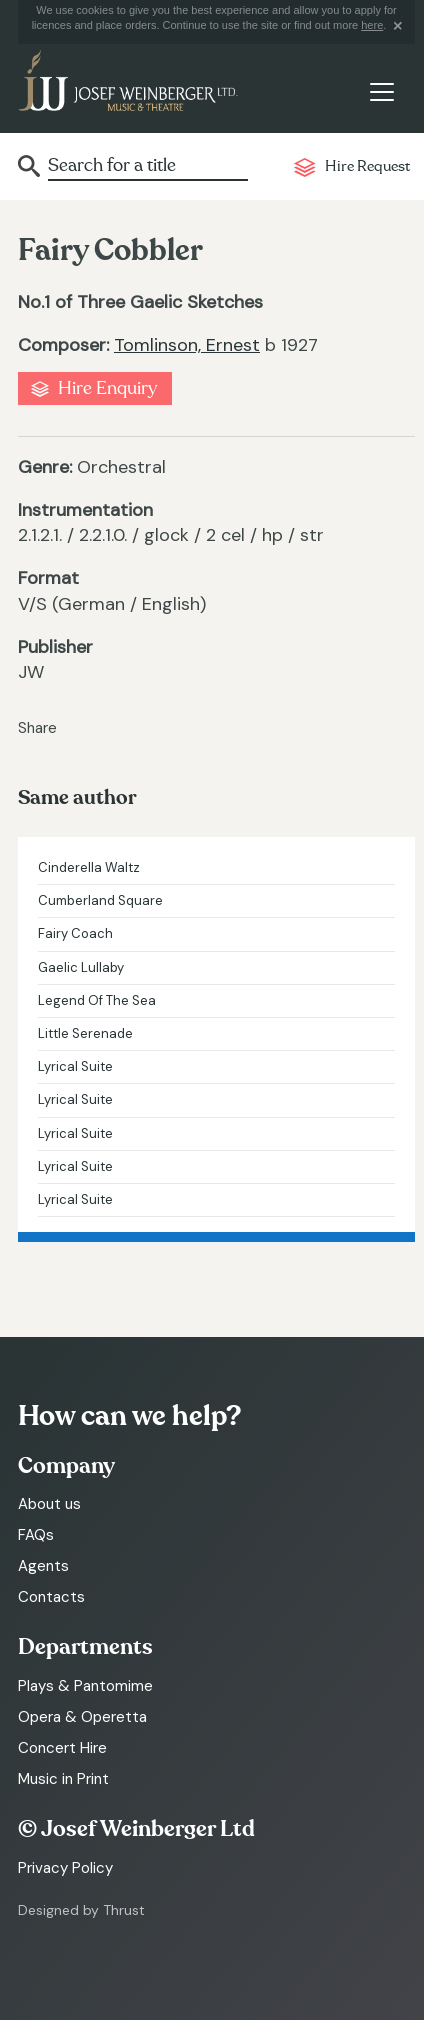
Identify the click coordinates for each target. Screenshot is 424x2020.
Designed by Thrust (81, 1910)
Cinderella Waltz (89, 867)
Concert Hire (62, 1748)
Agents (43, 1566)
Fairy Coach (75, 933)
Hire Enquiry (107, 388)
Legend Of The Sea (97, 1000)
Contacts (51, 1597)
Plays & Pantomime (85, 1686)
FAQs (36, 1535)
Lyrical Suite (75, 1066)
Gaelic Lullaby (81, 967)
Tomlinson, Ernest (187, 345)
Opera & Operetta (82, 1717)
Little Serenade (85, 1033)
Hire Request (367, 166)
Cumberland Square (100, 900)
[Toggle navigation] (381, 92)
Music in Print (63, 1779)
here (372, 25)
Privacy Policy (65, 1868)
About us (49, 1504)
